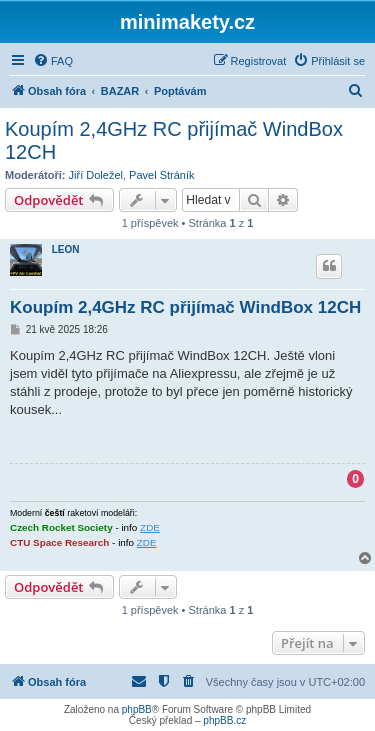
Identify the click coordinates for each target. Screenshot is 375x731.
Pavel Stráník (161, 175)
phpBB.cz (224, 720)
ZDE (150, 527)
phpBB (137, 709)
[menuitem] (53, 61)
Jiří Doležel (96, 175)
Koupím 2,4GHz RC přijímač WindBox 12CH (174, 140)
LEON (66, 249)
